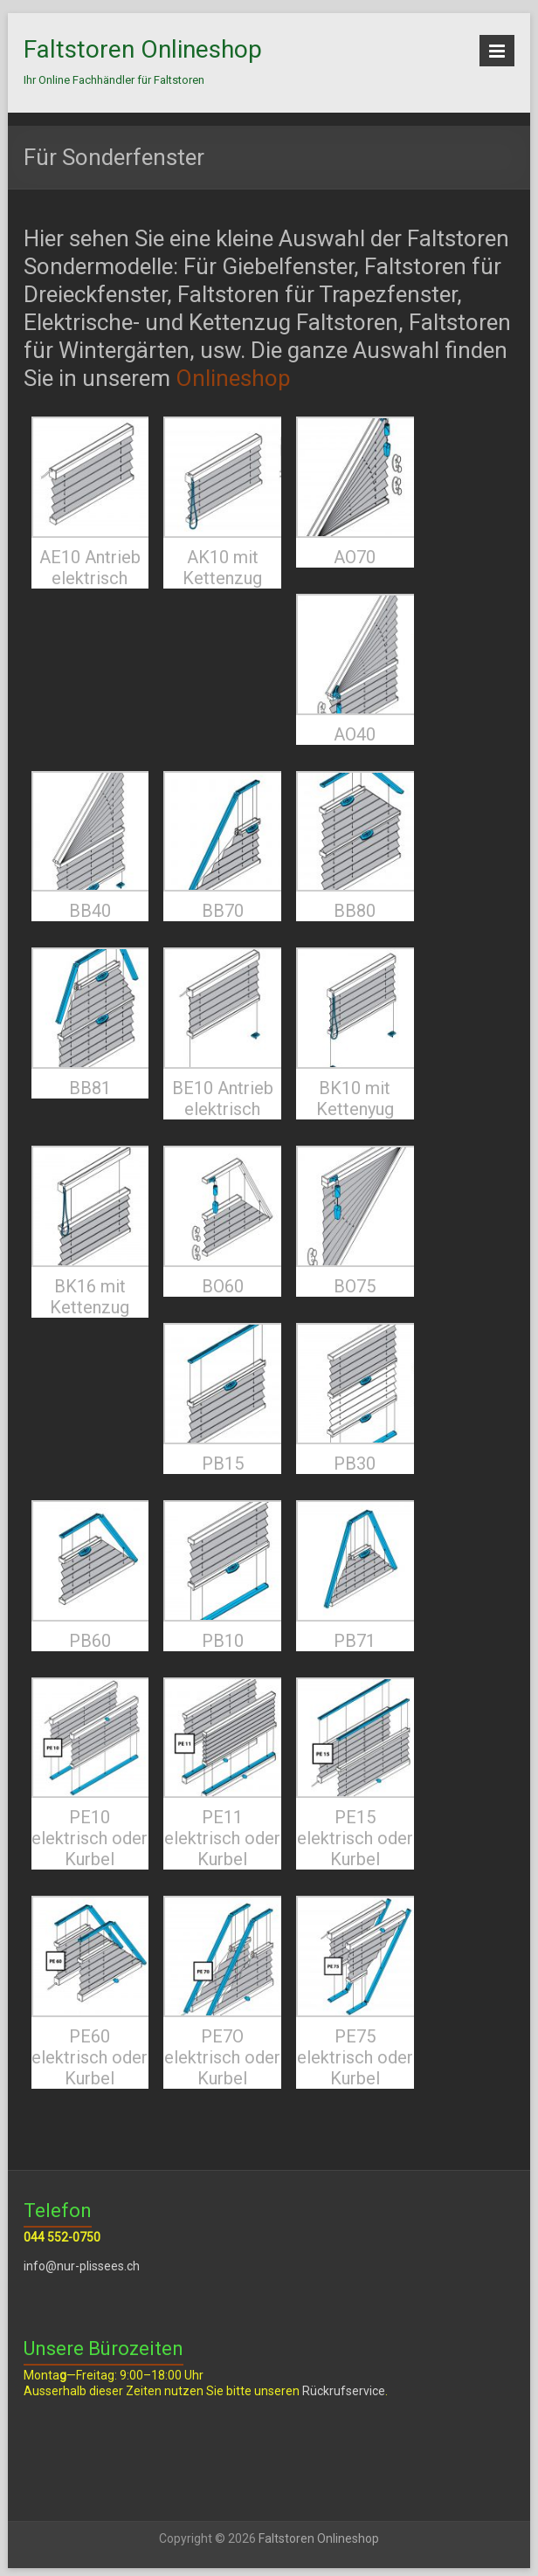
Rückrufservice (343, 2391)
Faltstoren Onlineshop (143, 49)
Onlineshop (233, 378)
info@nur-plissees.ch (82, 2266)
